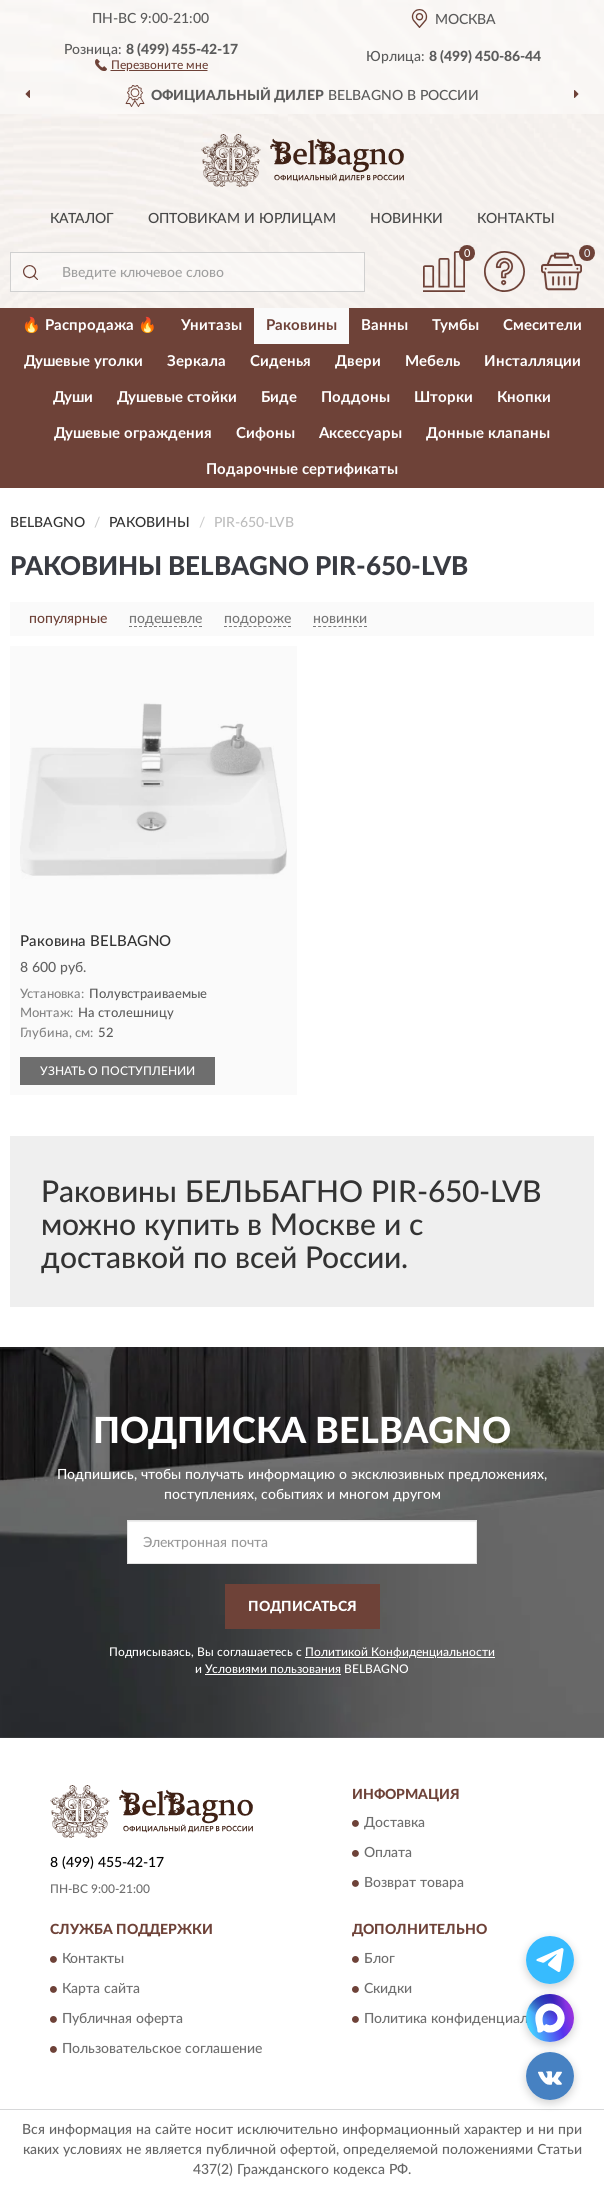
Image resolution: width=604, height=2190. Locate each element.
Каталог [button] (82, 219)
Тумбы (455, 325)
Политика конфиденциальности (468, 2019)
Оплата (388, 1854)
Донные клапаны (488, 433)
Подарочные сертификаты (302, 469)
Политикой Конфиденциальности (400, 1652)
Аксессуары (360, 433)
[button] (151, 64)
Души (73, 397)
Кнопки (524, 397)
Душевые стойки (177, 397)
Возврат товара (414, 1884)
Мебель (432, 361)
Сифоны (265, 433)
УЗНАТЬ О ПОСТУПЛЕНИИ (117, 1071)
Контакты (516, 219)
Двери (358, 361)
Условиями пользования (273, 1669)
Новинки (406, 219)
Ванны (384, 325)
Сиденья (280, 361)
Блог (379, 1959)
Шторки (443, 397)
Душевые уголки (83, 361)
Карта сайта (101, 1989)
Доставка (394, 1824)
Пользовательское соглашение (162, 2049)
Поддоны (355, 397)
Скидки (388, 1989)
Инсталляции (532, 361)
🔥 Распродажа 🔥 (89, 325)
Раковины (301, 325)
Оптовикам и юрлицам (242, 219)
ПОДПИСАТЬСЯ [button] (302, 1607)
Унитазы (211, 325)
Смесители (542, 325)
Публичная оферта (122, 2019)
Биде (279, 397)
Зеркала (196, 361)
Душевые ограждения (133, 433)
